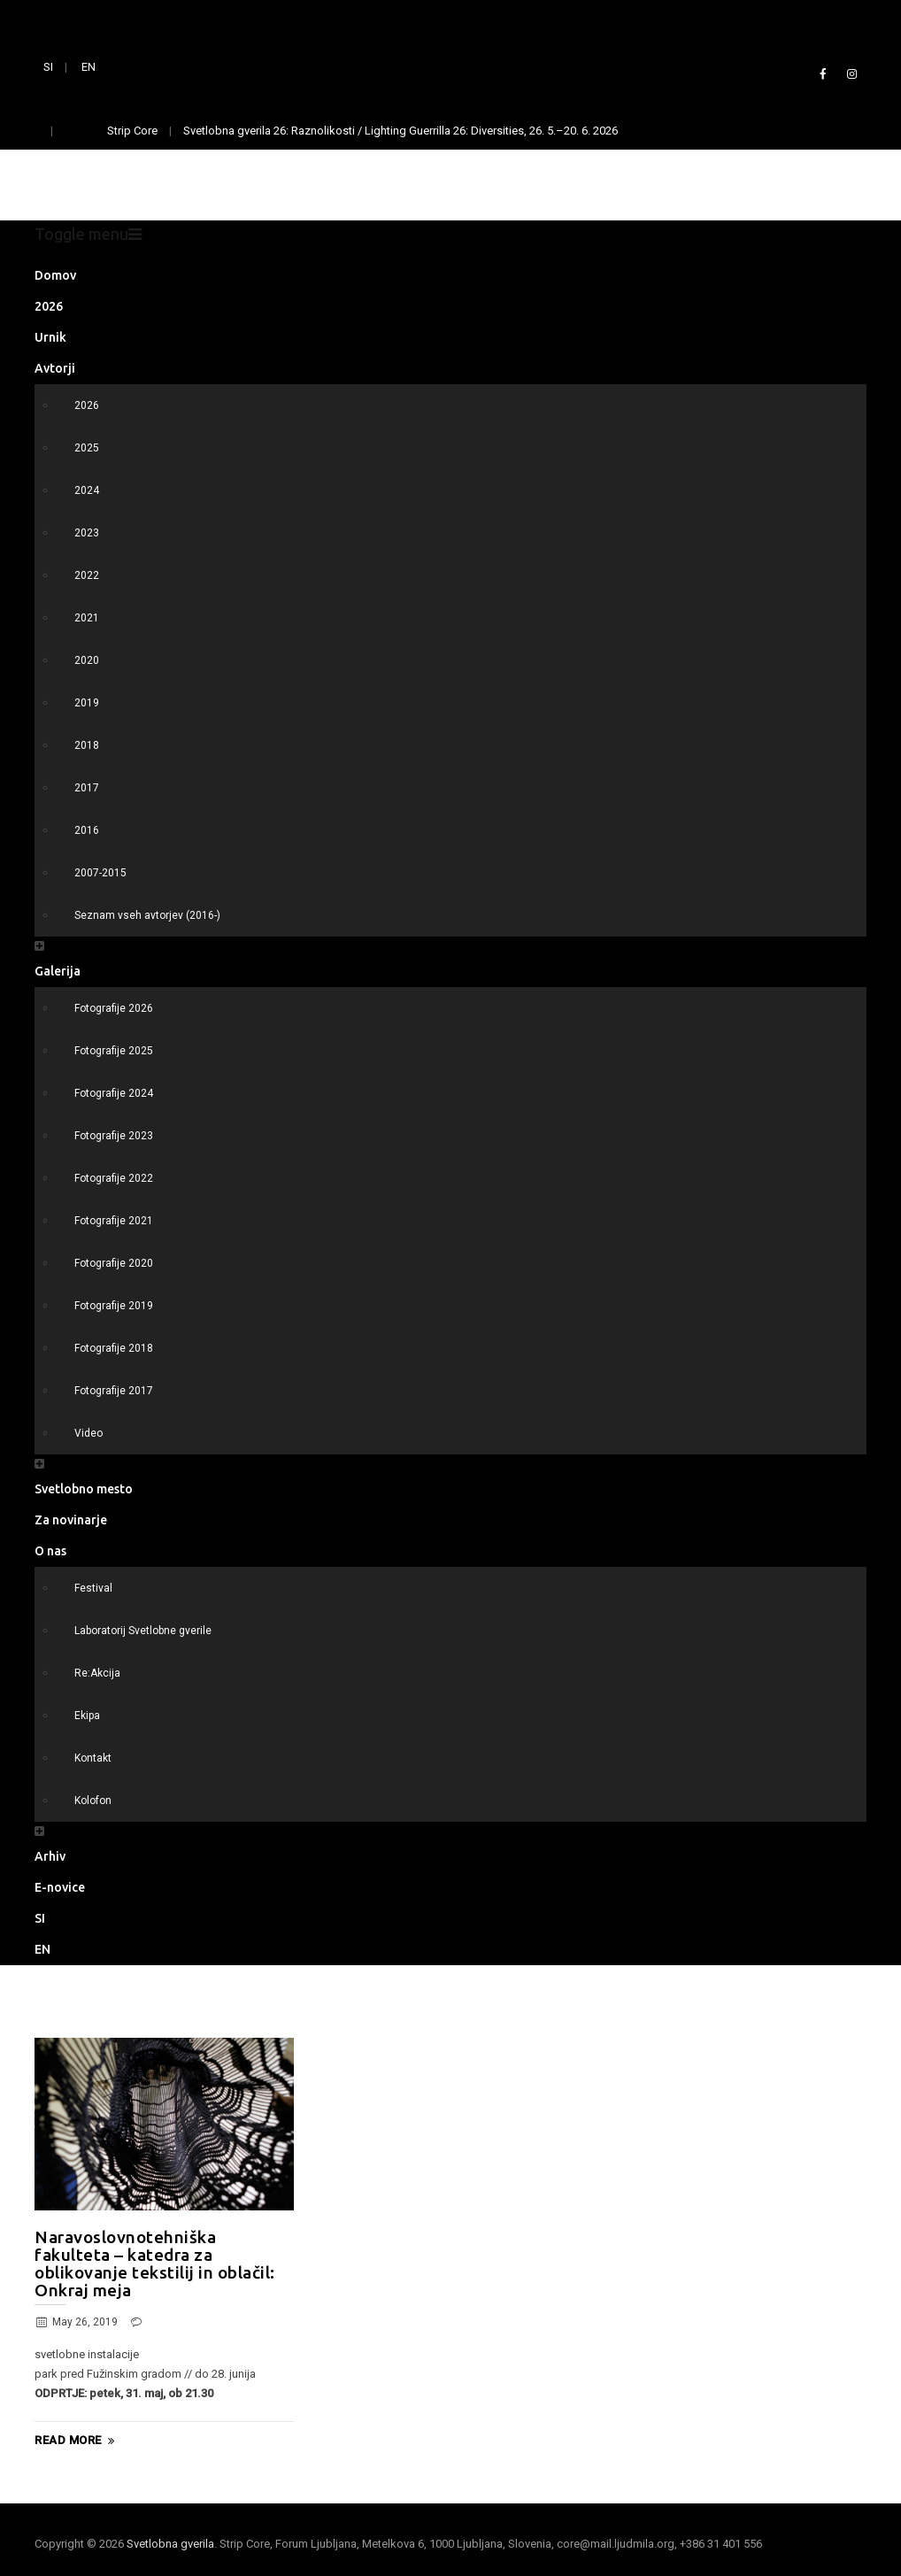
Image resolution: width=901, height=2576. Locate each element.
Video (88, 1433)
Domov (55, 275)
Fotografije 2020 (113, 1263)
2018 (86, 745)
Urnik (50, 337)
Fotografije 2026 (113, 1008)
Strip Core (132, 130)
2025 (86, 448)
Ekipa (87, 1715)
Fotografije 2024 (113, 1093)
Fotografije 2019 (113, 1306)
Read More (77, 2440)
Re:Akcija (97, 1673)
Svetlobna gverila (170, 2543)
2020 (86, 660)
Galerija (58, 971)
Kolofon (93, 1800)
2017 (86, 788)
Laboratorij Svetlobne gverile (143, 1630)
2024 (86, 490)
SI (48, 66)
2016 (86, 830)
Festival (93, 1588)
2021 (86, 618)
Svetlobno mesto (84, 1489)
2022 (86, 575)
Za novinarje (71, 1520)
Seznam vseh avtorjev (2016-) (147, 915)
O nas (50, 1551)
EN (88, 66)
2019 (86, 703)
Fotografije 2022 (113, 1178)
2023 (86, 533)
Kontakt (93, 1758)
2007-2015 (100, 873)
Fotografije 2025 (113, 1051)
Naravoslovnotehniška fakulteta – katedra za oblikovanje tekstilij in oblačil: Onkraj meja (155, 2263)
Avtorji (55, 368)
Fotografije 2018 (113, 1348)
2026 (49, 306)
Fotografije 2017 (113, 1390)
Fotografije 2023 (113, 1136)
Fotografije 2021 (113, 1221)
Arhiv (50, 1856)
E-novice (60, 1887)
